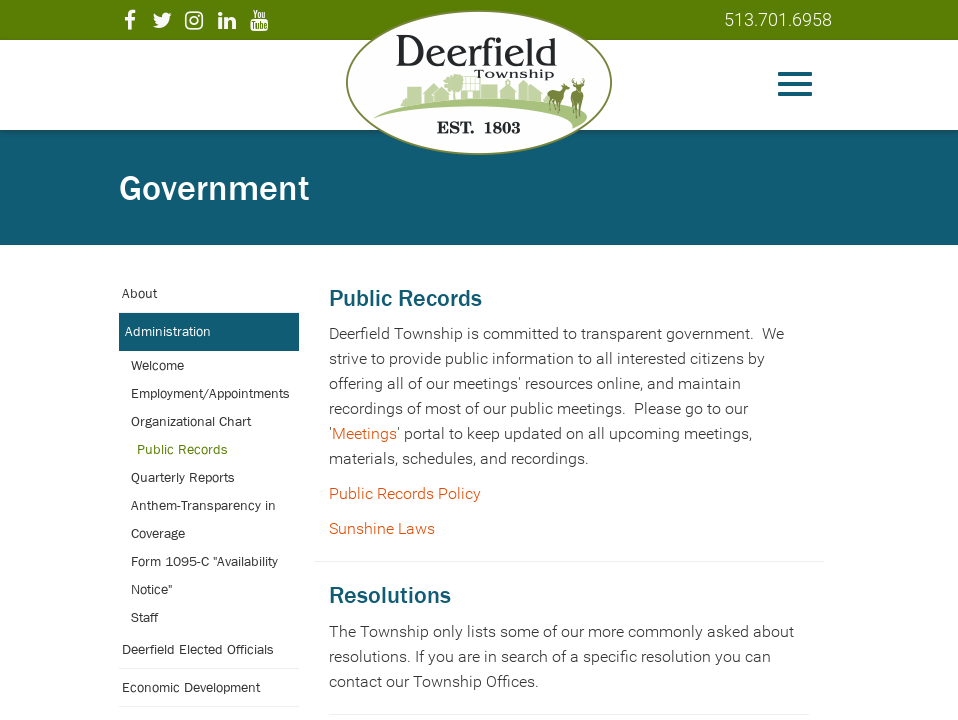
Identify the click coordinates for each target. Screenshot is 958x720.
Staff (144, 617)
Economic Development (191, 687)
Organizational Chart (191, 421)
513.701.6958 (778, 19)
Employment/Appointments (210, 393)
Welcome (157, 365)
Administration (168, 331)
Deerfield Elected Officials (198, 649)
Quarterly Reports (183, 477)
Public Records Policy (405, 493)
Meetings (364, 433)
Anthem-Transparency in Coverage (203, 519)
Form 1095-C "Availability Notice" (204, 575)
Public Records (182, 449)
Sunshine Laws (382, 528)
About (139, 293)
